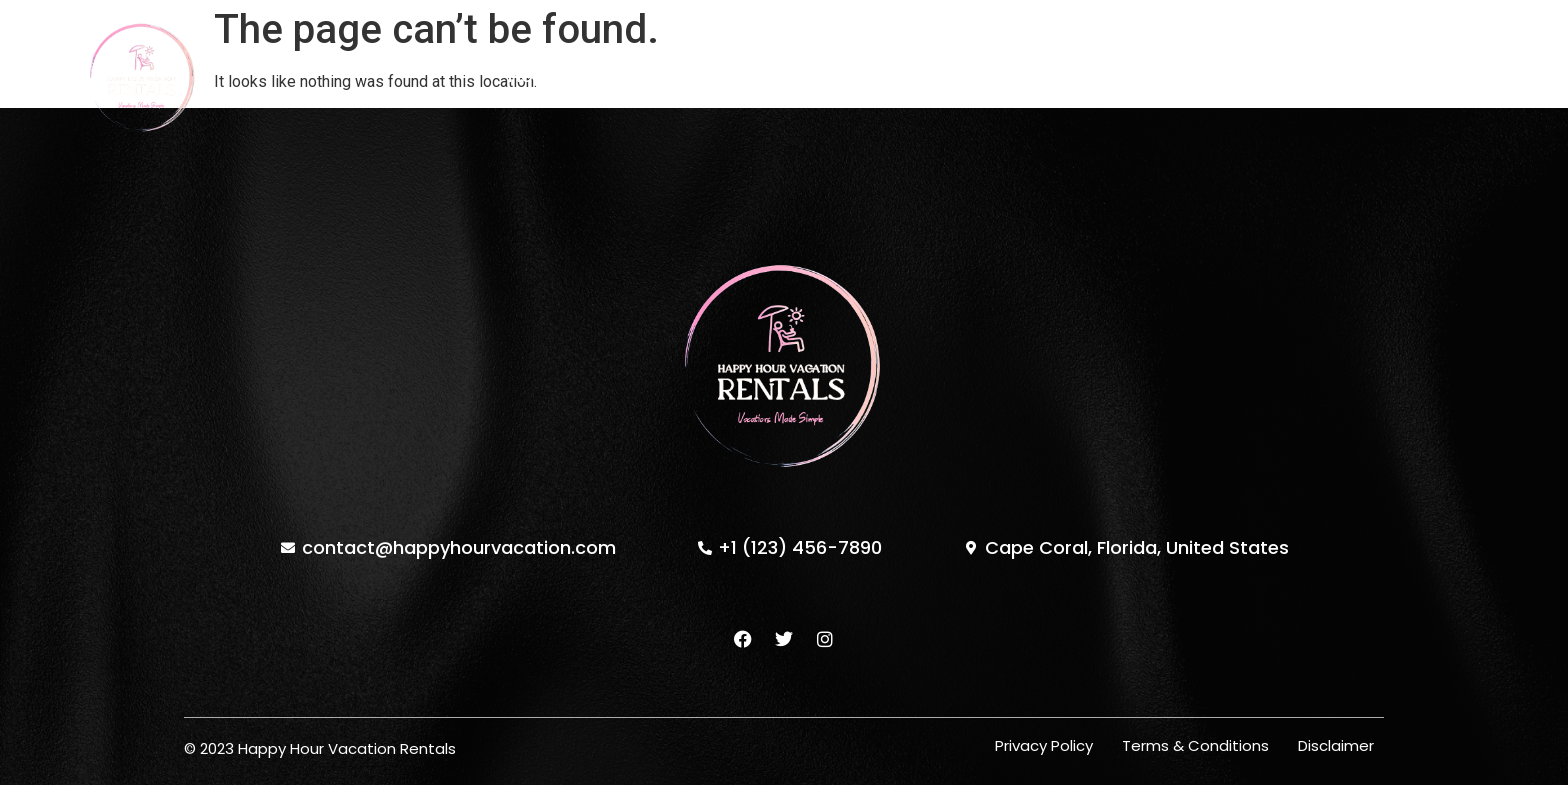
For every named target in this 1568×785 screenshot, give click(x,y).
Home (535, 76)
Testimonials (887, 76)
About (763, 76)
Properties (648, 76)
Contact (1022, 76)
